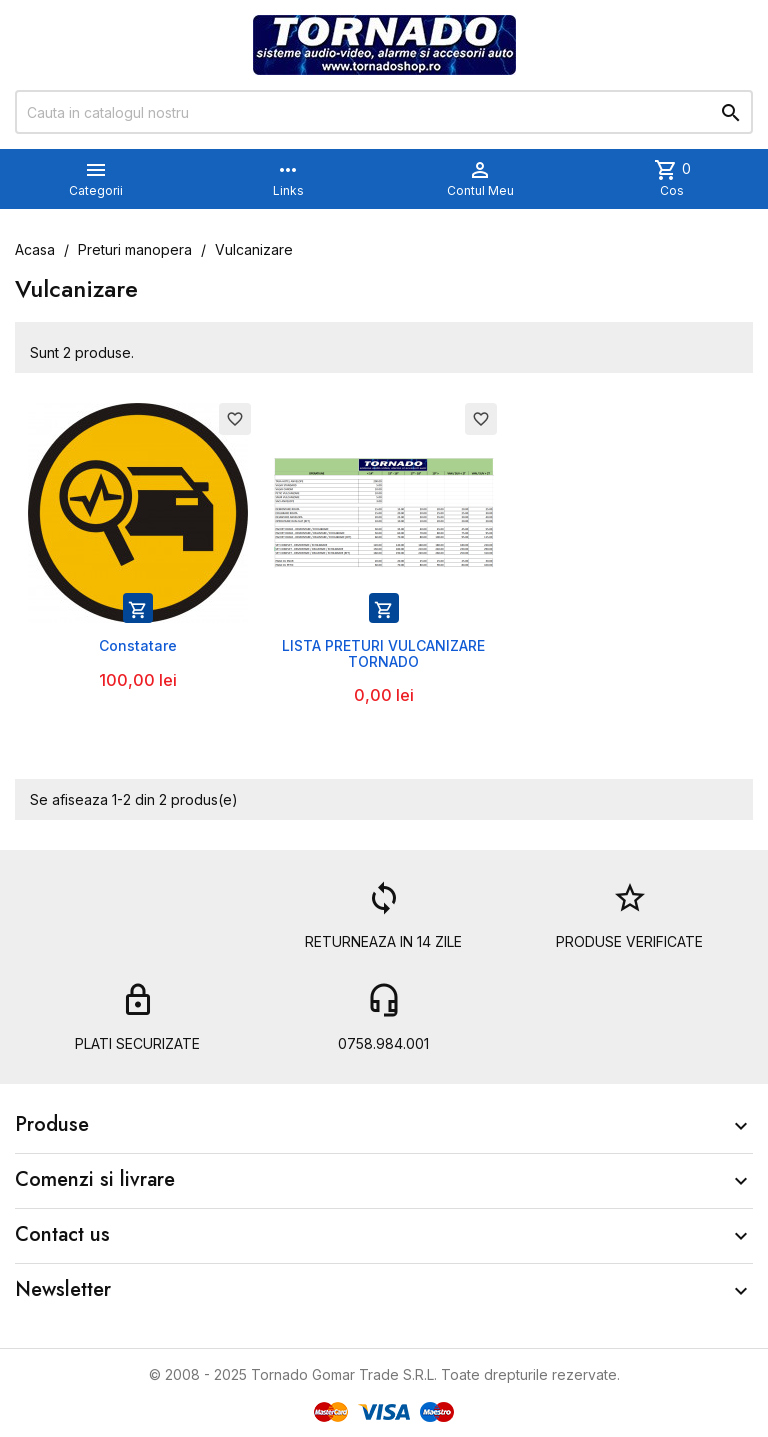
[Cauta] (384, 112)
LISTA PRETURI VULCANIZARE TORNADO (383, 653)
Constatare (138, 645)
